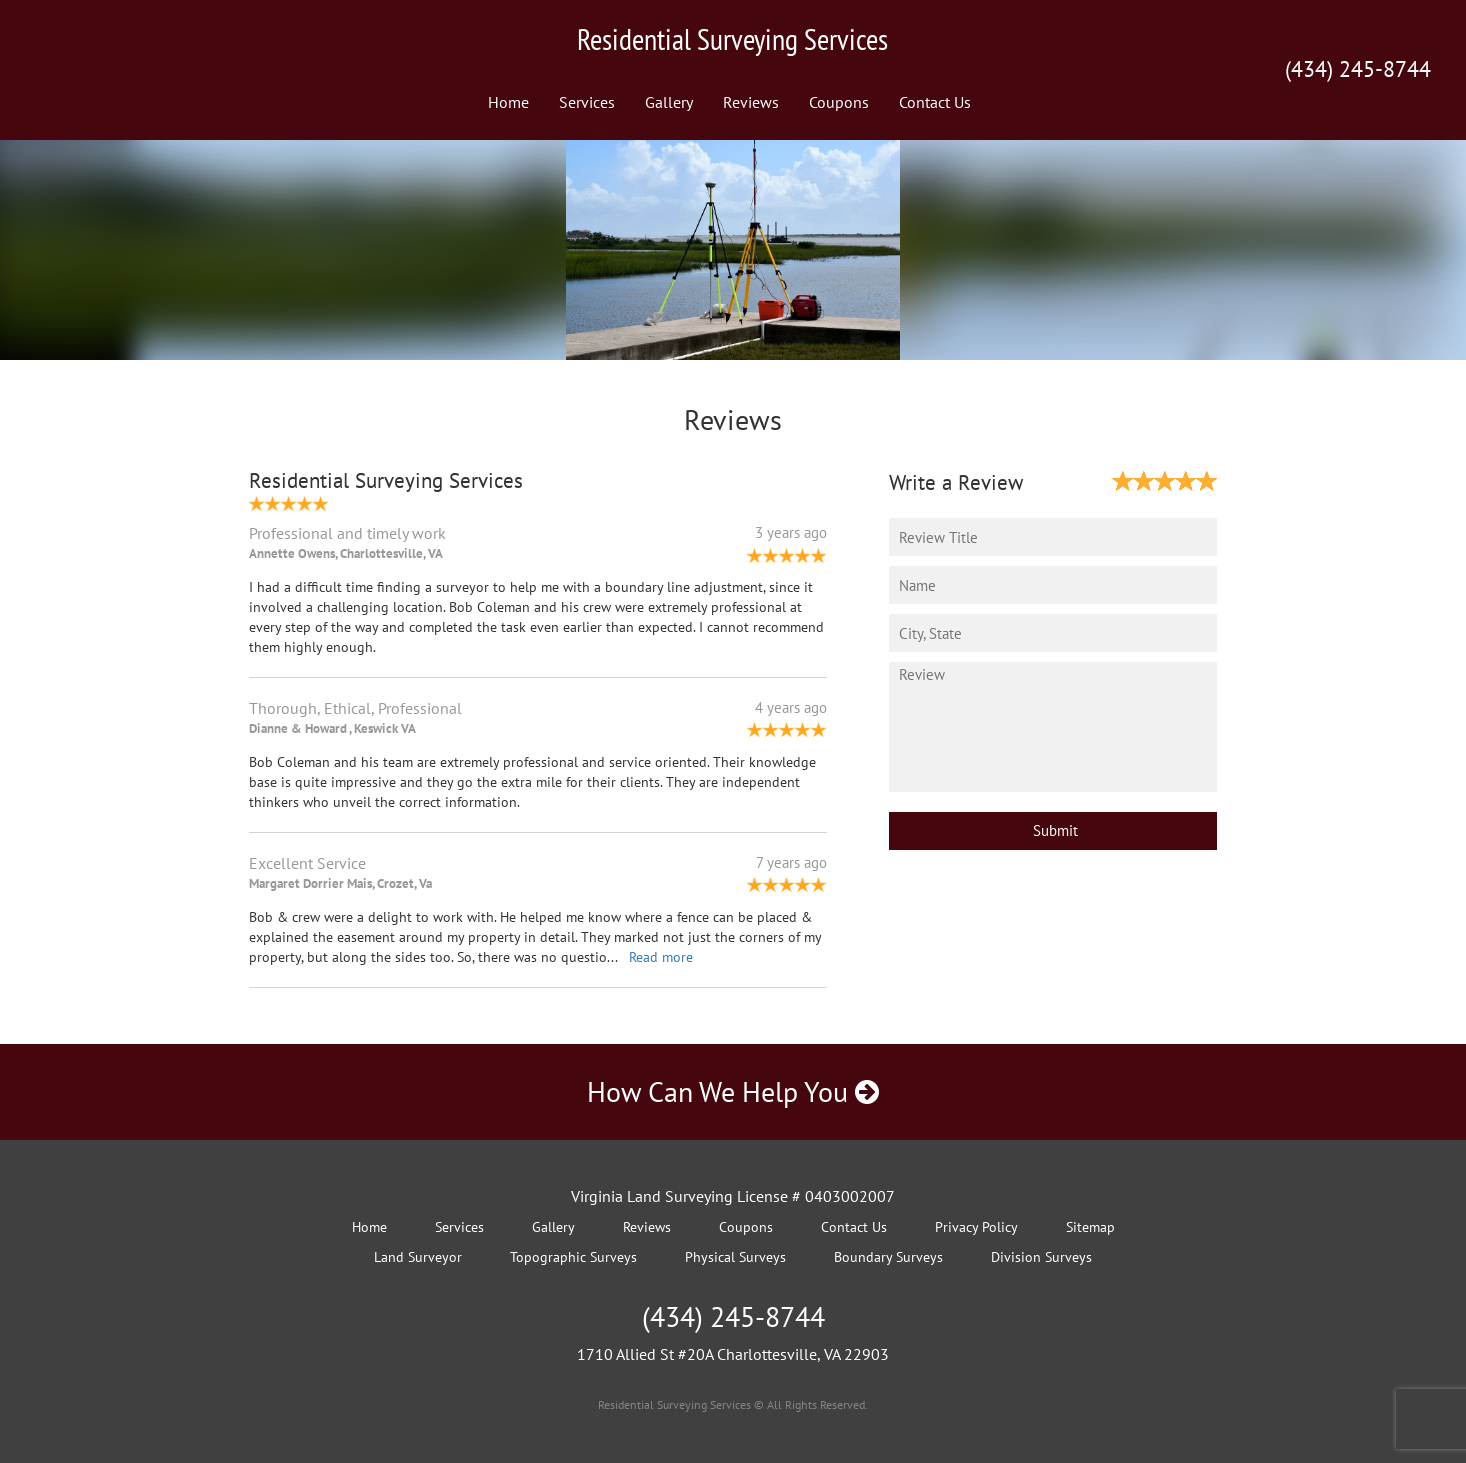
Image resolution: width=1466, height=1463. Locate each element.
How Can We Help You (733, 1091)
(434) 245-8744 (1358, 69)
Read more (661, 957)
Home (508, 102)
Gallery (669, 102)
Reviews (751, 102)
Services (587, 102)
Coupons (839, 102)
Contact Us (935, 102)
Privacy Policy (976, 1227)
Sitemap (1090, 1227)
